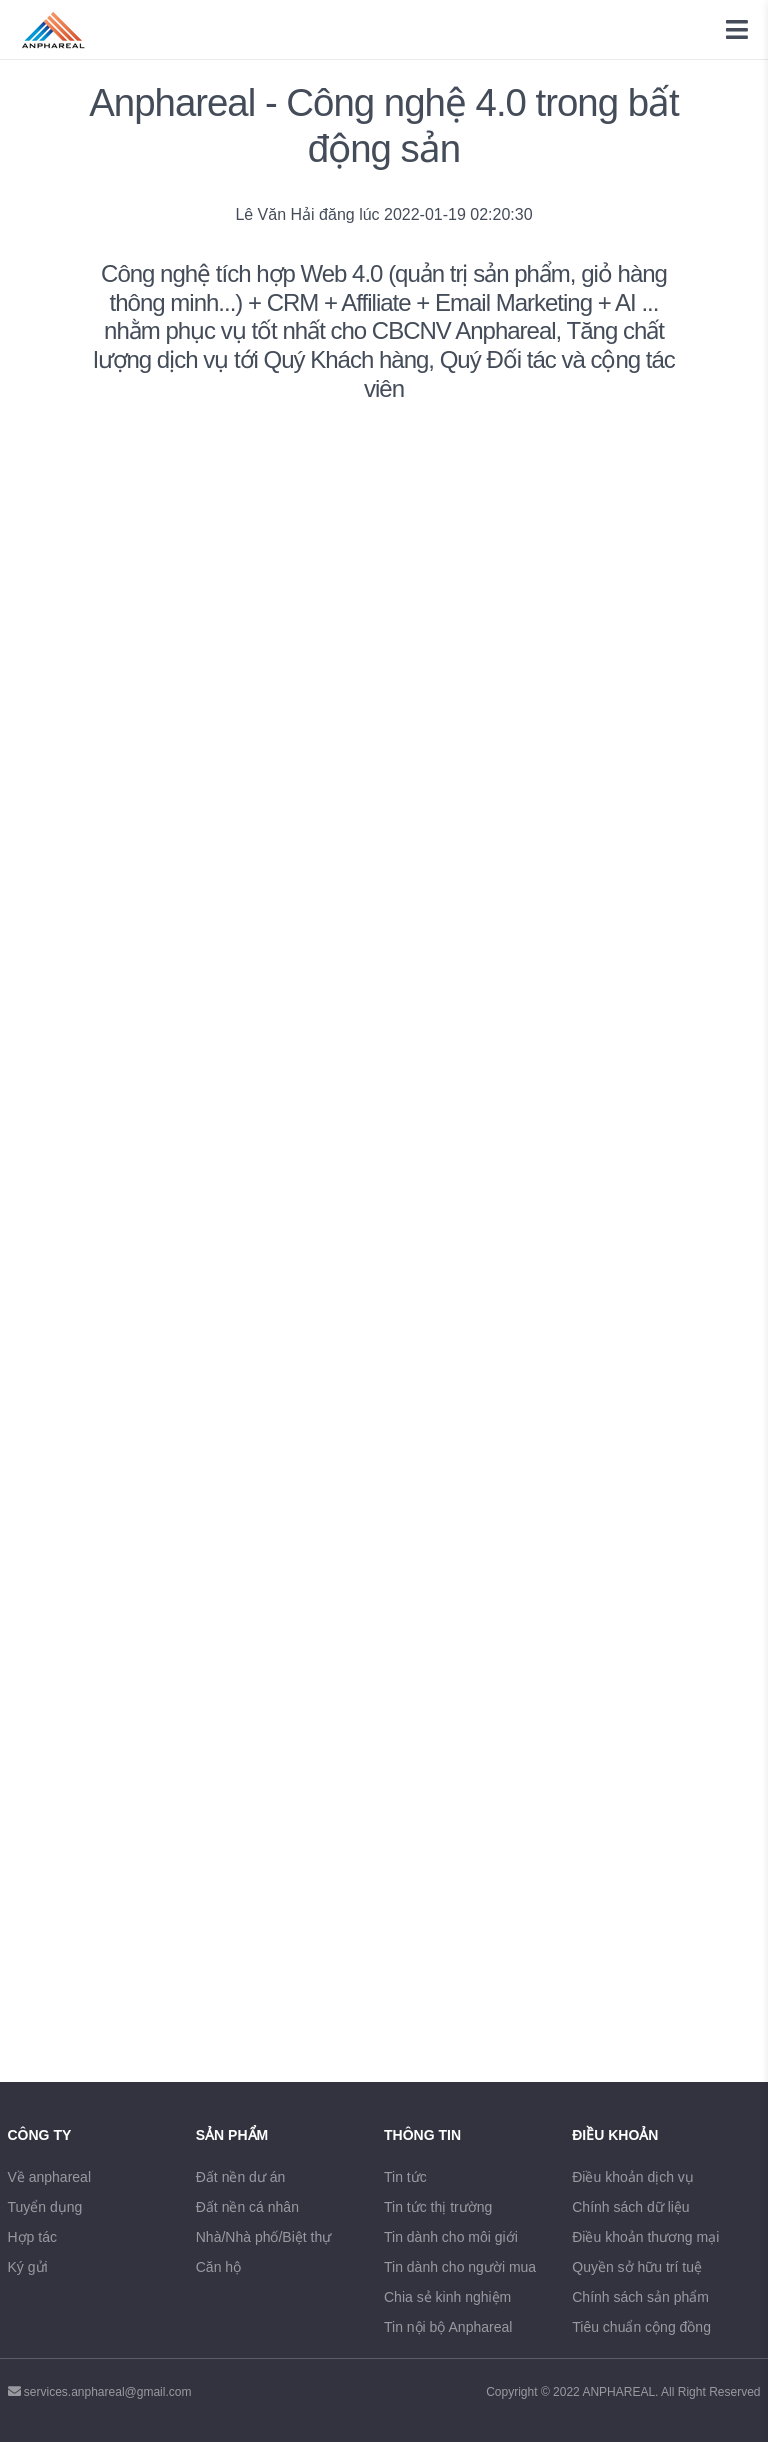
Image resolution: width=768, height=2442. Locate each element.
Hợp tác (32, 2237)
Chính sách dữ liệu (630, 2207)
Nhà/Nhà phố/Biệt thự (264, 2237)
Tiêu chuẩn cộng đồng (641, 2327)
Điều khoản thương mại (645, 2237)
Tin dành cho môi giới (451, 2237)
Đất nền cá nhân (247, 2207)
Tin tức (405, 2177)
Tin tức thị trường (438, 2207)
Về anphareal (50, 2177)
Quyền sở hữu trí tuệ (637, 2267)
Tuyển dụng (45, 2207)
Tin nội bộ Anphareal (448, 2327)
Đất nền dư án (241, 2177)
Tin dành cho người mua (460, 2267)
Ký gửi (28, 2267)
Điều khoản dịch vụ (633, 2177)
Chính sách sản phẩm (640, 2297)
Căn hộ (218, 2267)
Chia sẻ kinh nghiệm (447, 2297)
